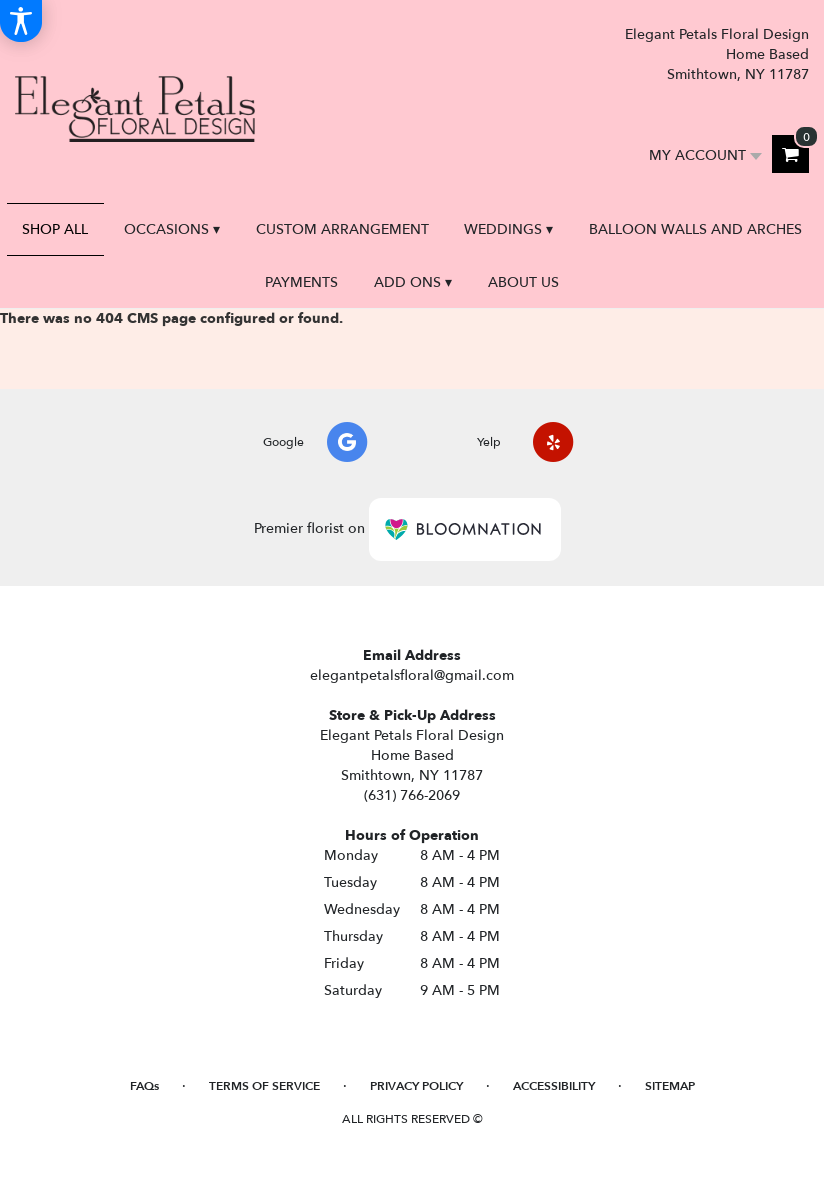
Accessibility (554, 1086)
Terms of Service (264, 1086)
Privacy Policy (416, 1086)
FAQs (144, 1086)
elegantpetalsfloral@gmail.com (412, 675)
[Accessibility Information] (21, 21)
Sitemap (670, 1086)
